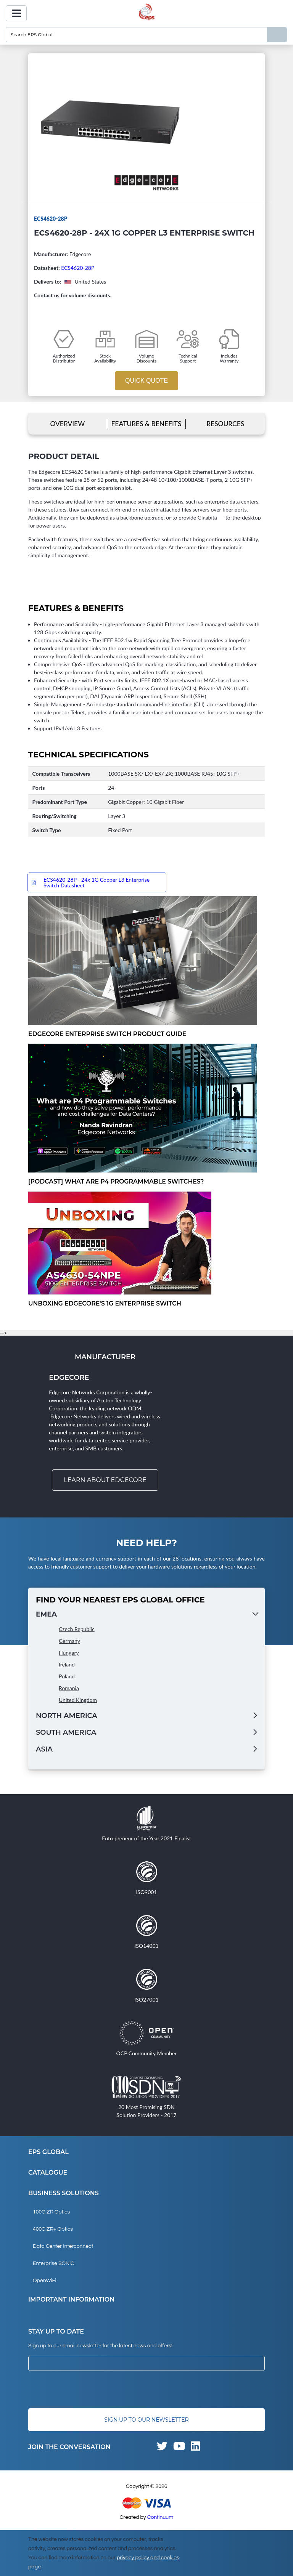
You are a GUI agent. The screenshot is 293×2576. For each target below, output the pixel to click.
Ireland (67, 1664)
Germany (69, 1641)
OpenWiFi (44, 2280)
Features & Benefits (146, 424)
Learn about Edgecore (105, 1480)
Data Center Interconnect (63, 2246)
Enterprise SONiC (53, 2263)
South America (66, 1732)
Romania (69, 1688)
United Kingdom (78, 1700)
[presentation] (86, 2389)
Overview (67, 424)
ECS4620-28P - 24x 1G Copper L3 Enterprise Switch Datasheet (96, 882)
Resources (225, 424)
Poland (67, 1676)
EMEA (46, 1614)
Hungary (69, 1652)
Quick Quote (146, 380)
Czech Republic (77, 1629)
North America (66, 1715)
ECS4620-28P (77, 268)
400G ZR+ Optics (53, 2229)
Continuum (160, 2517)
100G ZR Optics (51, 2212)
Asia (44, 1749)
